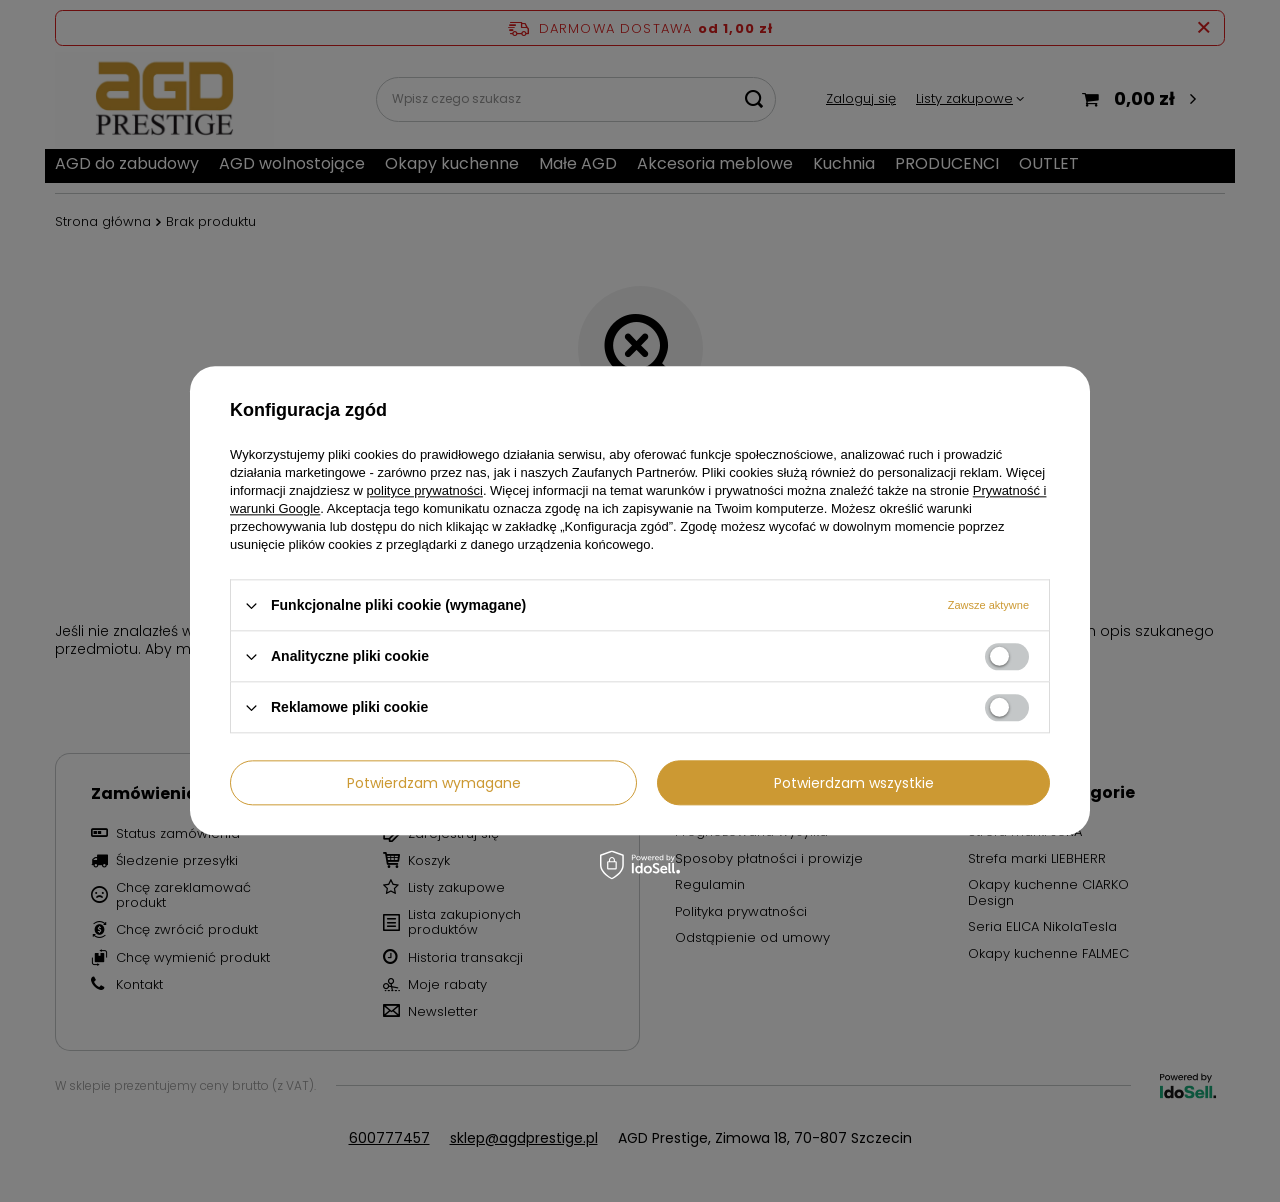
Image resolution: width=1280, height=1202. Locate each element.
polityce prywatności (425, 490)
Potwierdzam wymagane (434, 783)
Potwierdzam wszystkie (854, 783)
